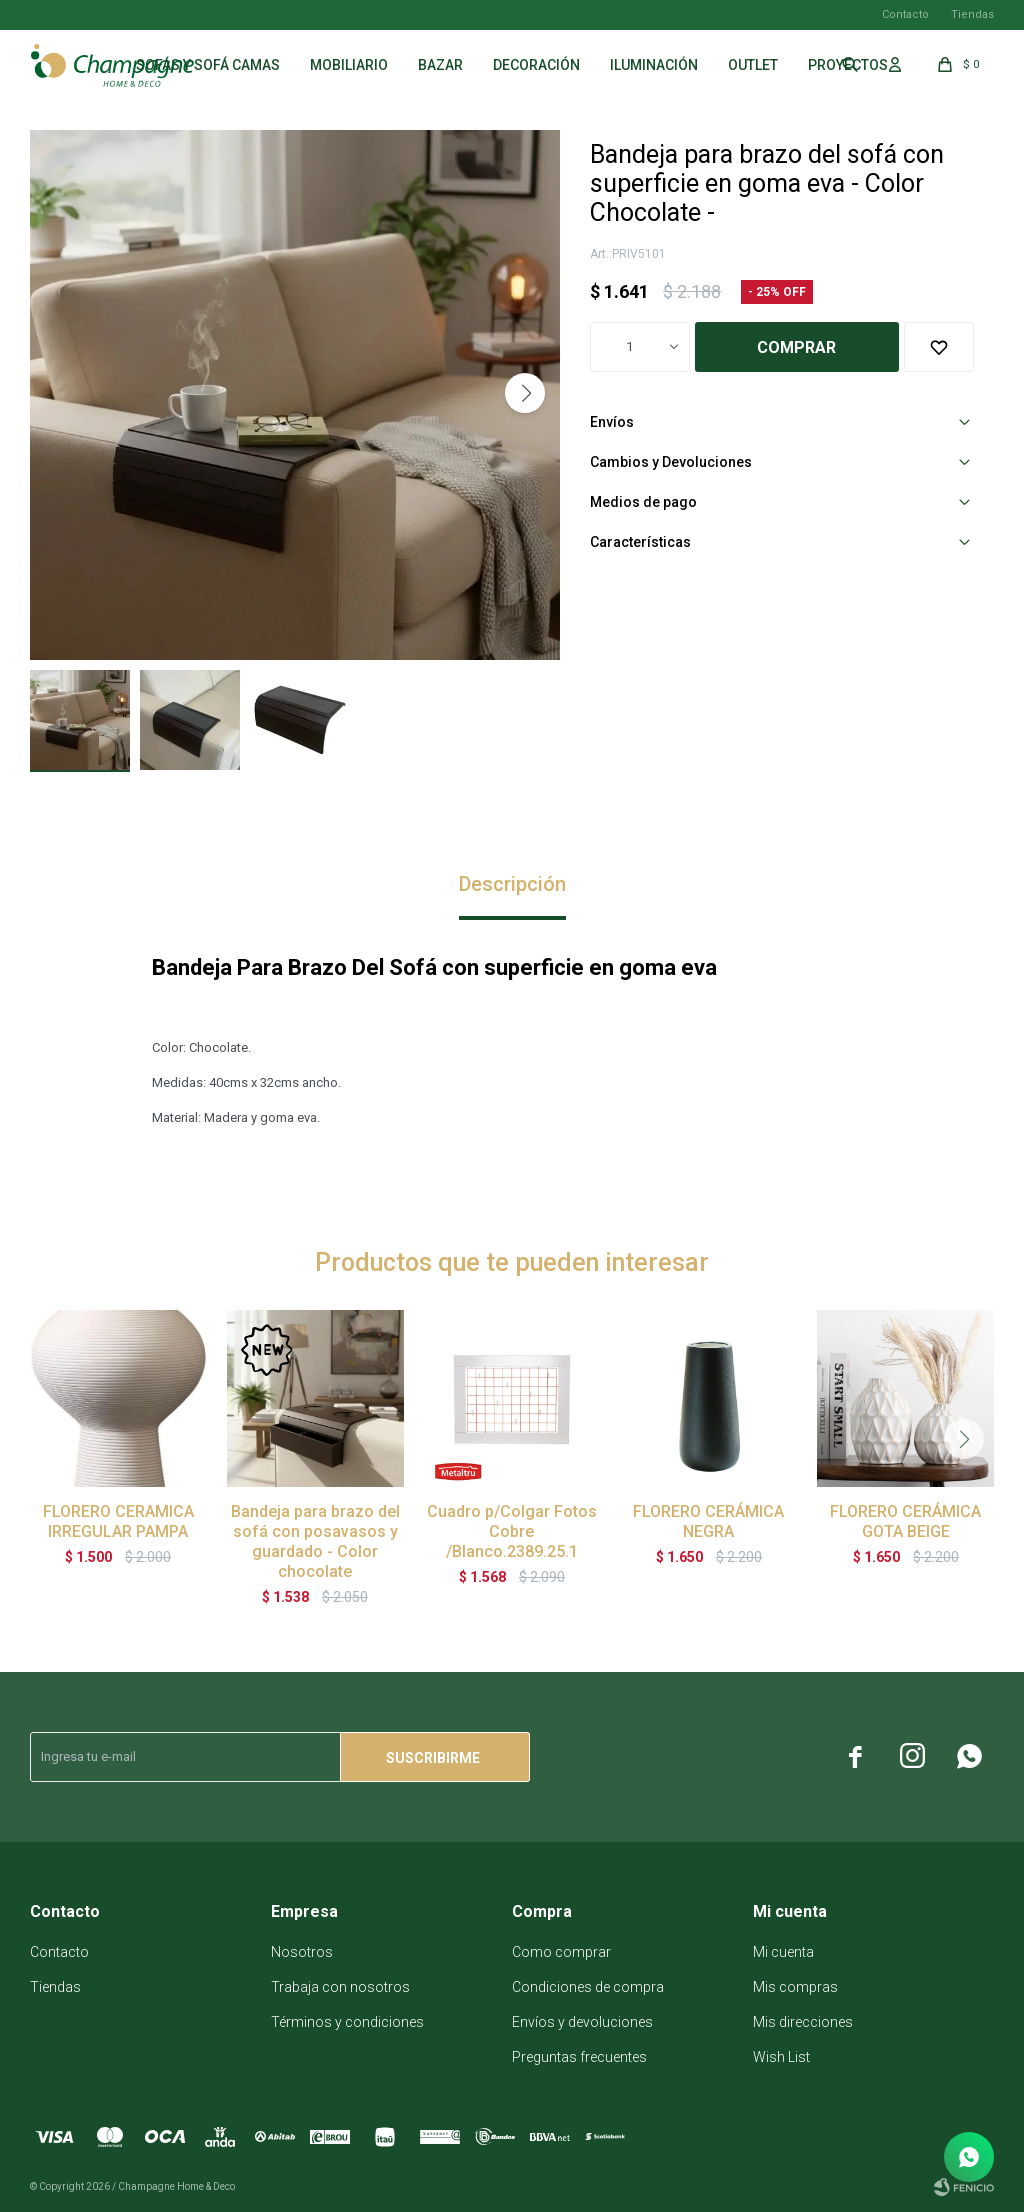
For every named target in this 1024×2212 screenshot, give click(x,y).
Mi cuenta (783, 1952)
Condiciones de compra (588, 1987)
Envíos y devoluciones (582, 2022)
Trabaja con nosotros (340, 1987)
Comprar (796, 347)
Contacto (905, 14)
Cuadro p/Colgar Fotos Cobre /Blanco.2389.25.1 (512, 1531)
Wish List (781, 2057)
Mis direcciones (803, 2022)
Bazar (440, 65)
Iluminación (654, 65)
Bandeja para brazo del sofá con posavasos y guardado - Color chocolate (315, 1541)
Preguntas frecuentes (579, 2057)
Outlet (753, 65)
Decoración (536, 65)
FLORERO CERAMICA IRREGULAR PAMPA (118, 1521)
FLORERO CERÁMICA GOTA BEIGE (905, 1521)
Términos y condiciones (347, 2022)
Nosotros (302, 1952)
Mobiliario (349, 65)
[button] (525, 393)
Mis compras (795, 1987)
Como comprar (561, 1952)
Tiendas (972, 14)
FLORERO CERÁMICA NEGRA (708, 1521)
